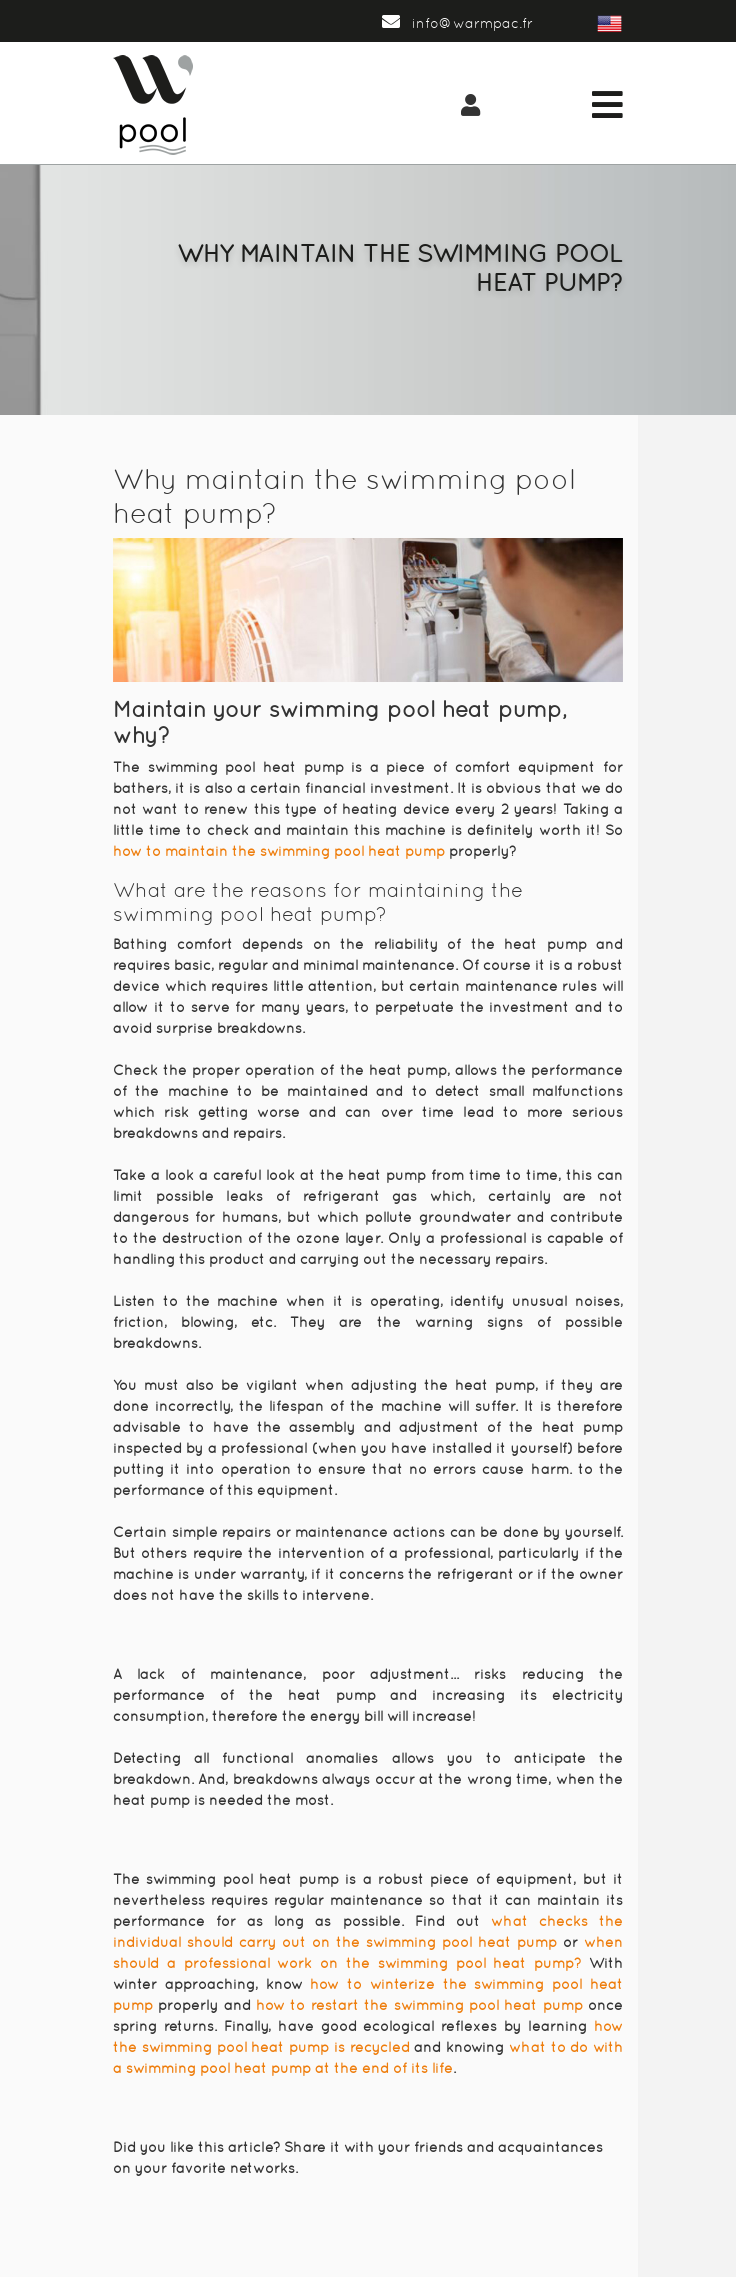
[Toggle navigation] (607, 105)
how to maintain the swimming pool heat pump (279, 851)
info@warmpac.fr (457, 23)
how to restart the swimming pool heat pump (419, 2005)
